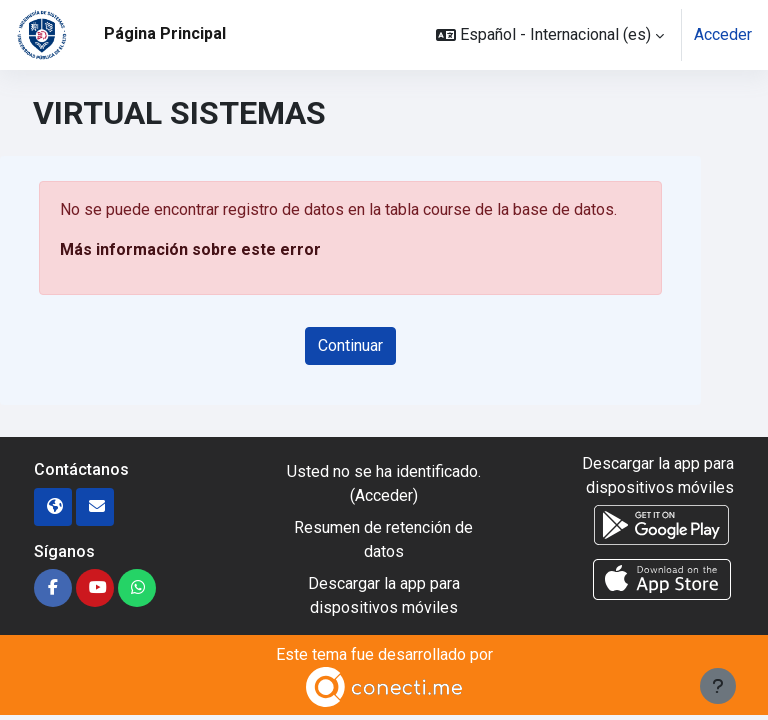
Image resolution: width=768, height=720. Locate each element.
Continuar (350, 345)
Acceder (723, 34)
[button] (550, 35)
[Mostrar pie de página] (718, 686)
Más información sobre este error (190, 249)
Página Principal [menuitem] (165, 33)
